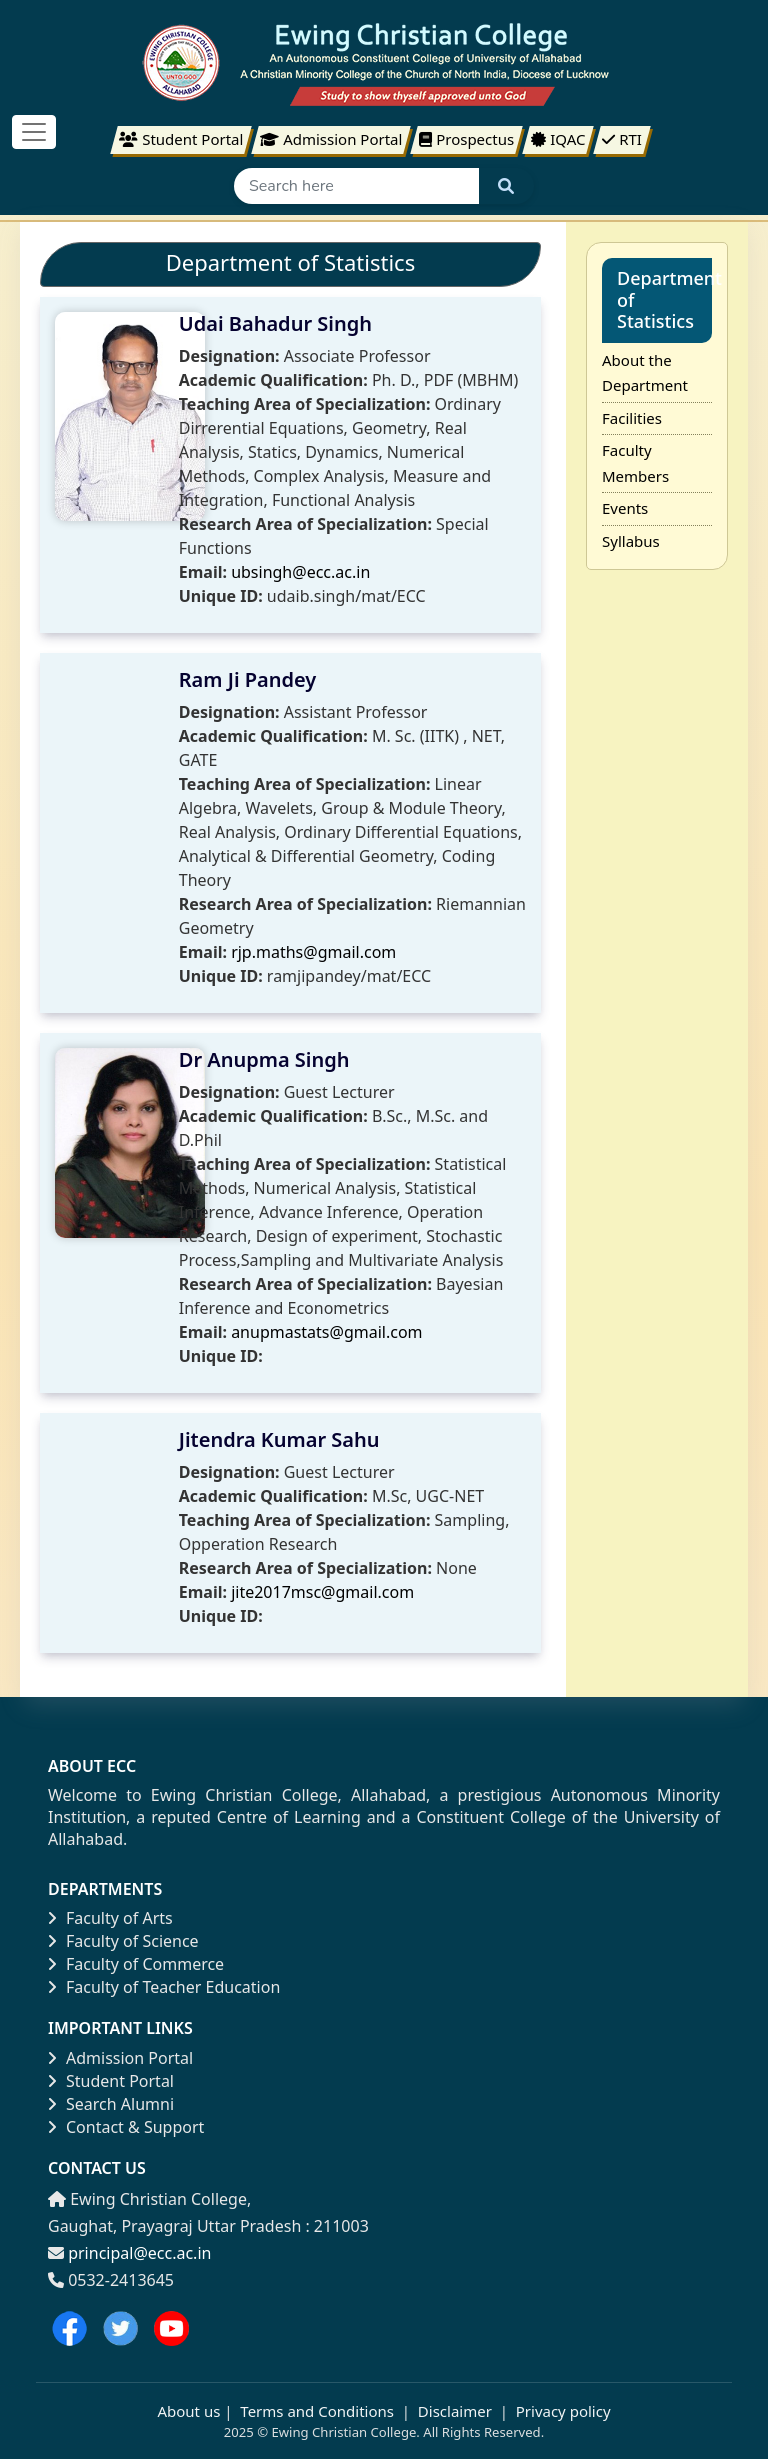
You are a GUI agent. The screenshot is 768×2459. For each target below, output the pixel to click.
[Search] (356, 186)
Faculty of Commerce (136, 1964)
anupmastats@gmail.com (326, 1332)
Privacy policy (561, 2411)
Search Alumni (111, 2104)
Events (625, 508)
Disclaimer (455, 2411)
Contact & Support (126, 2127)
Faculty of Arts (110, 1918)
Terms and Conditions (317, 2411)
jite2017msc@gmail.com (322, 1592)
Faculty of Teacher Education (164, 1987)
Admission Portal (120, 2058)
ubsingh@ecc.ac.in (300, 572)
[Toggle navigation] (34, 132)
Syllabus (631, 541)
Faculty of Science (123, 1941)
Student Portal (111, 2081)
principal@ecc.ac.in (139, 2253)
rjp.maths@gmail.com (313, 952)
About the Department (645, 373)
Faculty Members (635, 463)
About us (188, 2411)
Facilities (632, 418)
